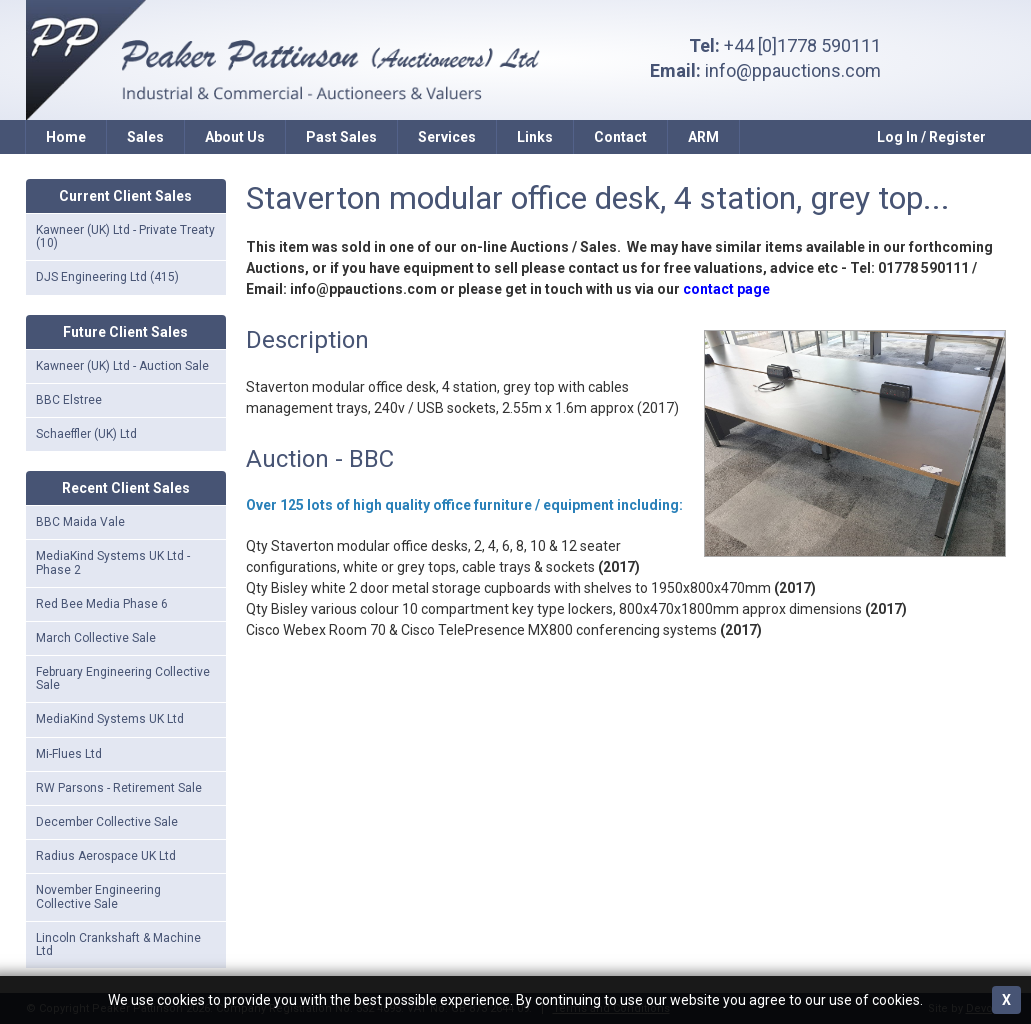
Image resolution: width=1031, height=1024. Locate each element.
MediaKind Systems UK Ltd (110, 719)
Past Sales (341, 137)
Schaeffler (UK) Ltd (86, 434)
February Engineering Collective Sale (123, 678)
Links (535, 137)
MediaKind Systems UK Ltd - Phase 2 (113, 562)
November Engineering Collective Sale (98, 896)
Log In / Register (931, 137)
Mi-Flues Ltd (69, 754)
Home (66, 137)
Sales (145, 137)
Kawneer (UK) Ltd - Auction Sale (122, 366)
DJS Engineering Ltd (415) (107, 277)
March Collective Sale (96, 638)
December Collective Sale (107, 822)
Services (447, 137)
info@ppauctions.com (793, 70)
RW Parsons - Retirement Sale (119, 788)
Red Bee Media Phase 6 (102, 604)
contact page (726, 289)
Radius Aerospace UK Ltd (106, 856)
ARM (703, 137)
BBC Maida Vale (80, 522)
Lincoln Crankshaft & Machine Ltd (118, 944)
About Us (235, 137)
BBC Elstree (69, 400)
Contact (620, 137)
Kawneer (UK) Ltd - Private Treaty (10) (125, 236)
